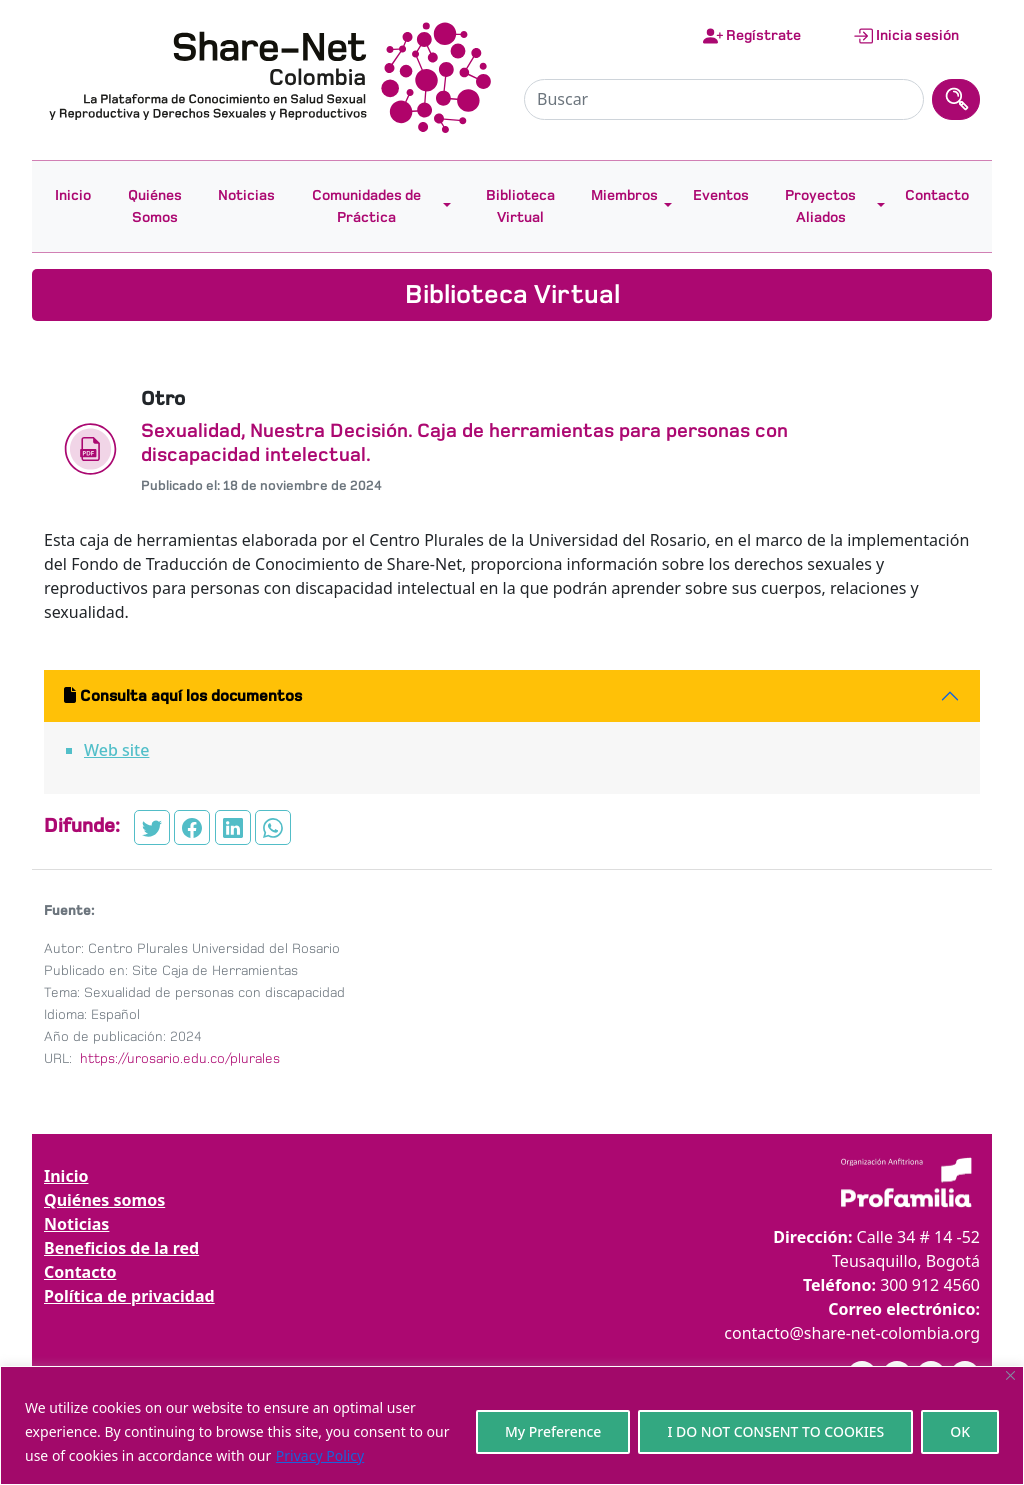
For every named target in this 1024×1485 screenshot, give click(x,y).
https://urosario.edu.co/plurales (178, 1058)
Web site (116, 750)
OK (960, 1431)
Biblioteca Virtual (520, 206)
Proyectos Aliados (820, 206)
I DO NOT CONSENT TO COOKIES (775, 1431)
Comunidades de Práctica (366, 206)
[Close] (1010, 1375)
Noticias (246, 195)
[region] (512, 1425)
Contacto (937, 195)
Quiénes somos (104, 1200)
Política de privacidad (129, 1296)
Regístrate (752, 36)
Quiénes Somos (155, 206)
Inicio (73, 195)
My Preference (553, 1431)
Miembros (624, 195)
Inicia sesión (906, 36)
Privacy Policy (320, 1455)
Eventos (721, 195)
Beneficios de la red (121, 1248)
